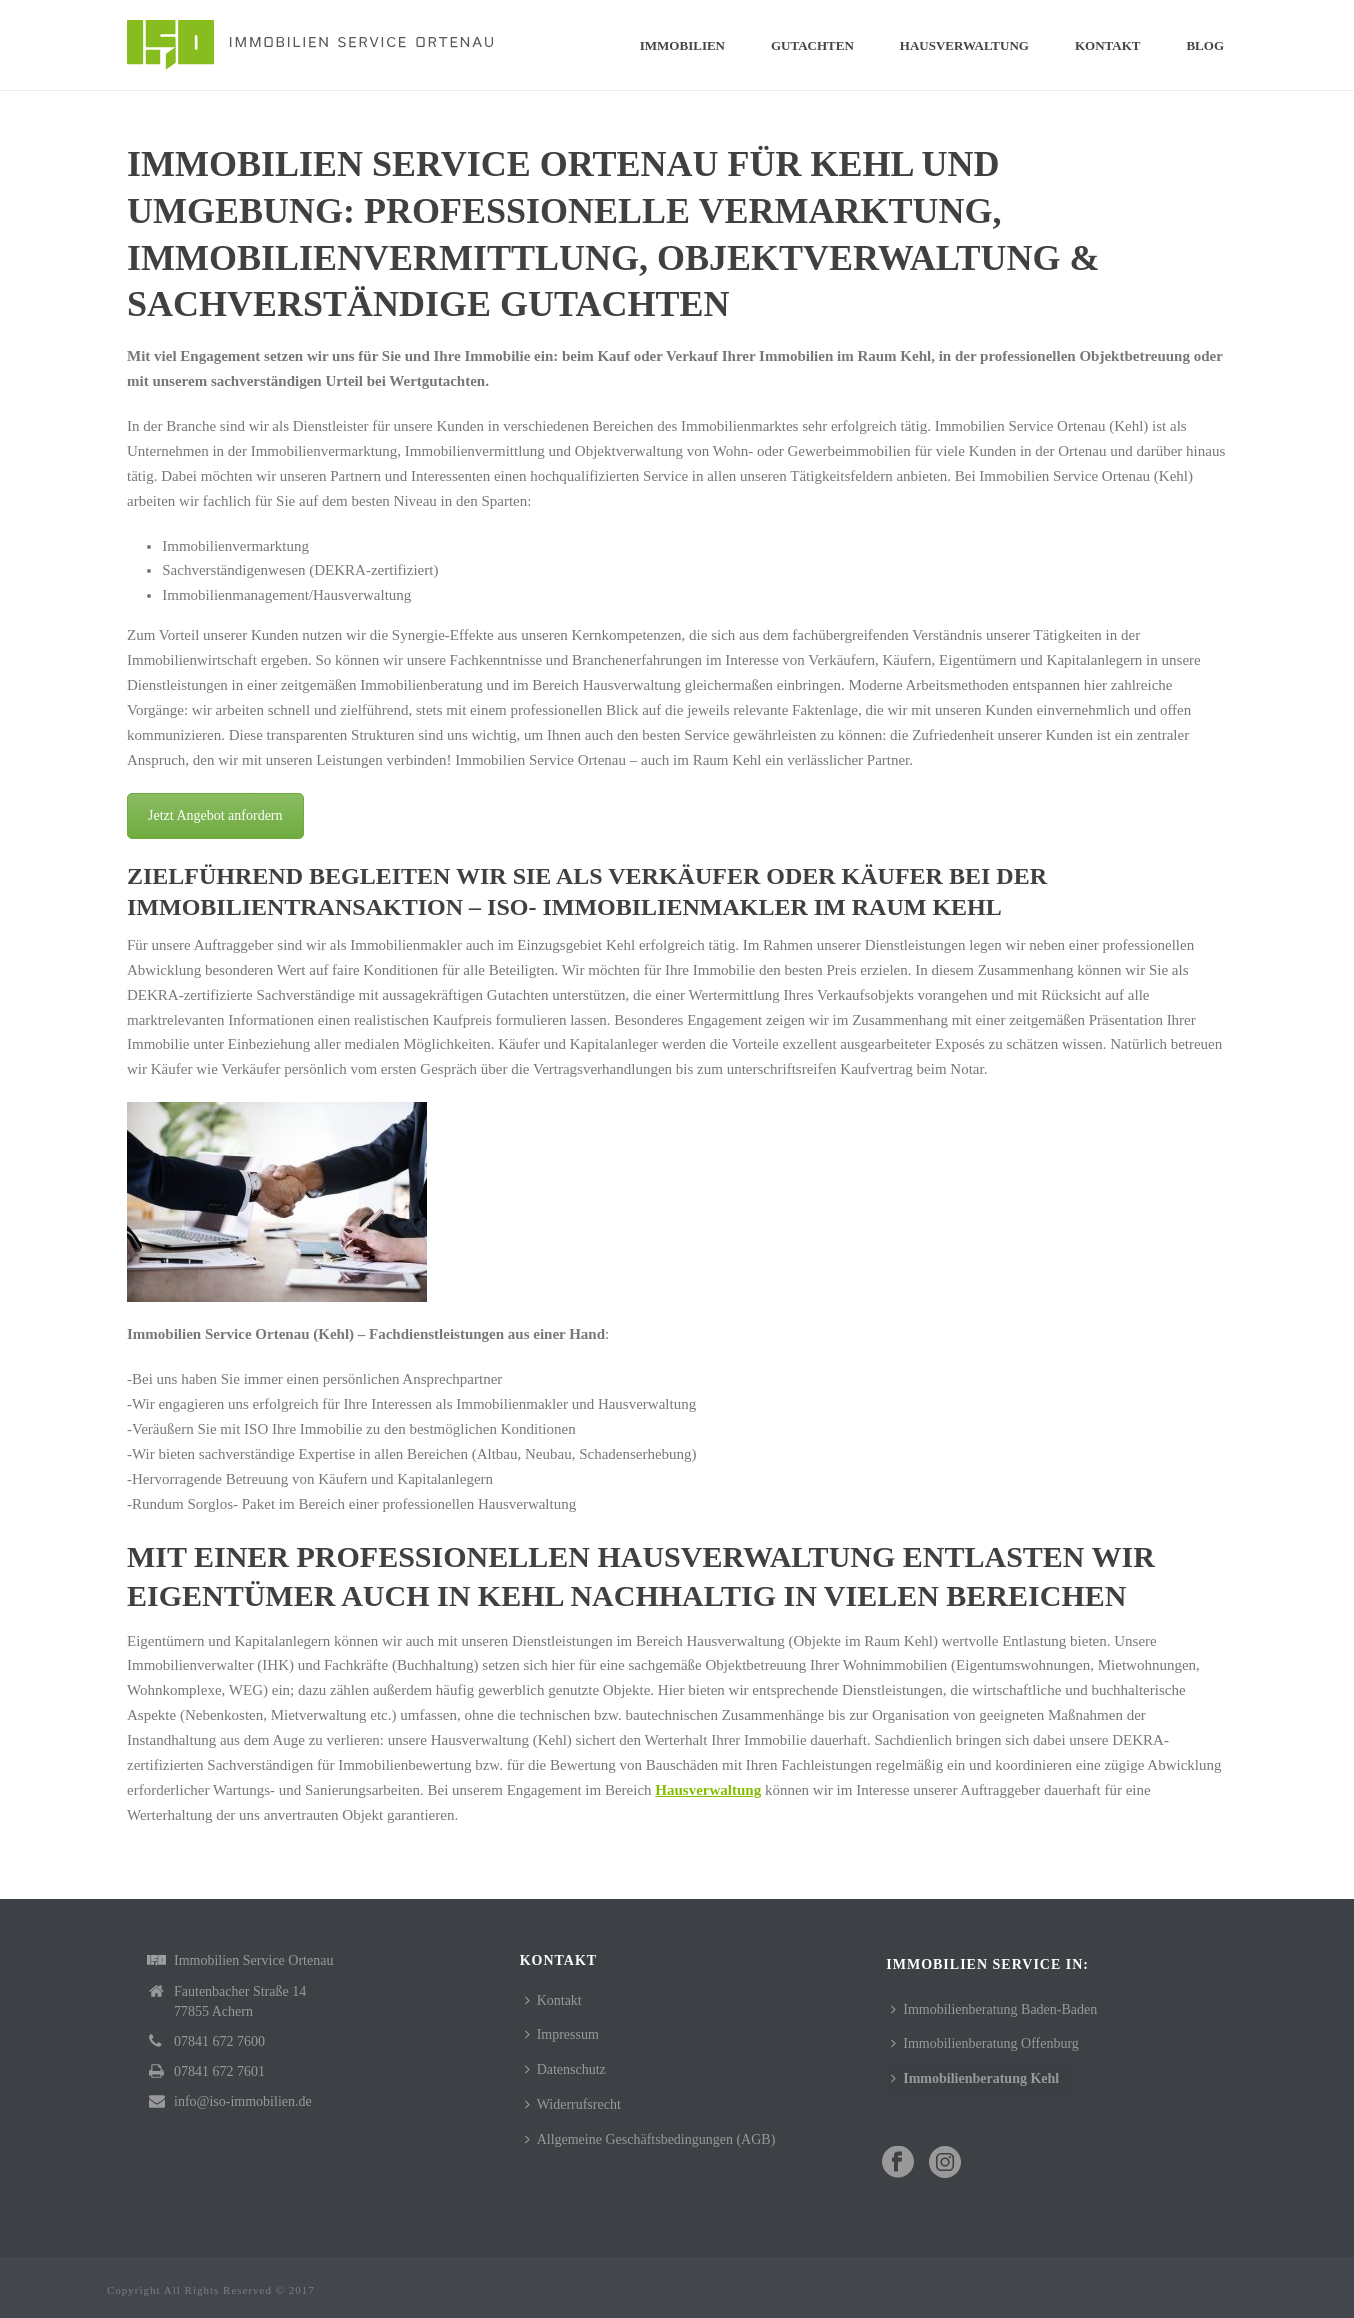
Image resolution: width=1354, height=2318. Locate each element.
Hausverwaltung (964, 45)
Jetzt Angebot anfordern (215, 815)
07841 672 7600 (219, 2041)
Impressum (562, 2034)
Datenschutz (565, 2069)
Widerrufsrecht (573, 2104)
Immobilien (682, 45)
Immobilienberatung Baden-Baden (994, 2009)
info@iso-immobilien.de (243, 2101)
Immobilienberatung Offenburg (985, 2043)
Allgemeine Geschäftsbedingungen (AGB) (650, 2139)
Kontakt (1108, 45)
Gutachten (812, 45)
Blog (1205, 45)
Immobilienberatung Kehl (975, 2078)
